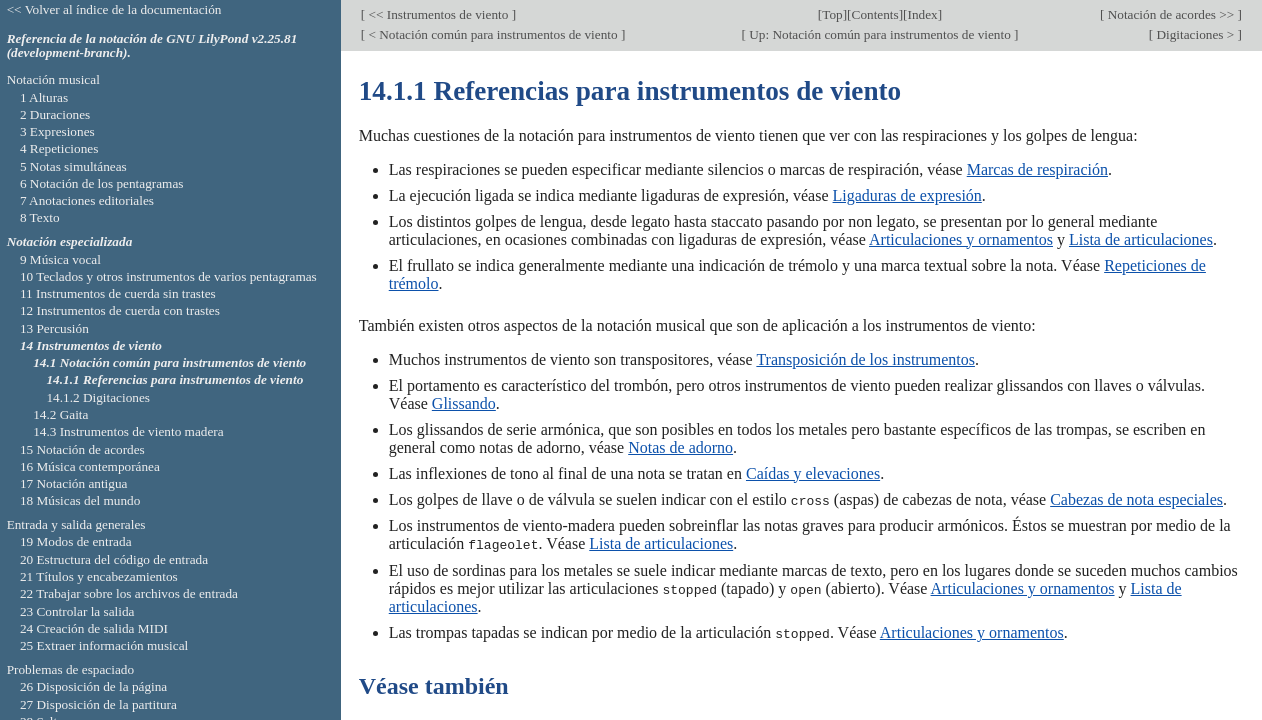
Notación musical (53, 79)
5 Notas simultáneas (73, 166)
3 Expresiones (57, 131)
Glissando (464, 403)
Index (923, 14)
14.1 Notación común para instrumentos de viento (169, 362)
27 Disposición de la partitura (98, 704)
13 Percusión (54, 328)
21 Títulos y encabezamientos (99, 576)
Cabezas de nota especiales (1136, 499)
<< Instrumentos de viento (438, 14)
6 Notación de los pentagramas (102, 183)
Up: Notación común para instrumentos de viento (880, 34)
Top (832, 14)
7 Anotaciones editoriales (87, 200)
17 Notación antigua (74, 483)
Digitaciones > (1195, 34)
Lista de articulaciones (1141, 239)
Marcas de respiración (1037, 169)
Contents (875, 14)
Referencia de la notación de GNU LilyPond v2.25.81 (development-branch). (152, 46)
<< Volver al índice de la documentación (114, 9)
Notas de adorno (680, 447)
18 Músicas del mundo (80, 500)
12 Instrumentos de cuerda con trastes (120, 310)
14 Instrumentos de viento (91, 345)
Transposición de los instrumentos (865, 359)
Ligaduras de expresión (907, 195)
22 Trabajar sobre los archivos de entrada (129, 593)
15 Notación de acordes (82, 449)
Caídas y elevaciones (813, 473)
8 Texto (40, 217)
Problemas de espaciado (70, 669)
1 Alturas (44, 97)
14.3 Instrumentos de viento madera (128, 431)
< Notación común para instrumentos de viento (493, 34)
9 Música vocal (60, 259)
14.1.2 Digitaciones (98, 397)
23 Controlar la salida (77, 611)
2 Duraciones (55, 114)
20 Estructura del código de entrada (114, 559)
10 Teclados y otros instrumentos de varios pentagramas (168, 276)
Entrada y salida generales (76, 524)
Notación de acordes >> (1170, 14)
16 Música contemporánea (90, 466)
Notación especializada (70, 241)
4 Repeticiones (59, 148)
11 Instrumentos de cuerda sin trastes (118, 293)
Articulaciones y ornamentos (961, 239)
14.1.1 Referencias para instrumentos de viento (174, 379)
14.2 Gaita (60, 414)
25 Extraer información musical (104, 645)
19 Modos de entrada (76, 541)
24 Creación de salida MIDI (94, 628)
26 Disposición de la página (93, 686)
